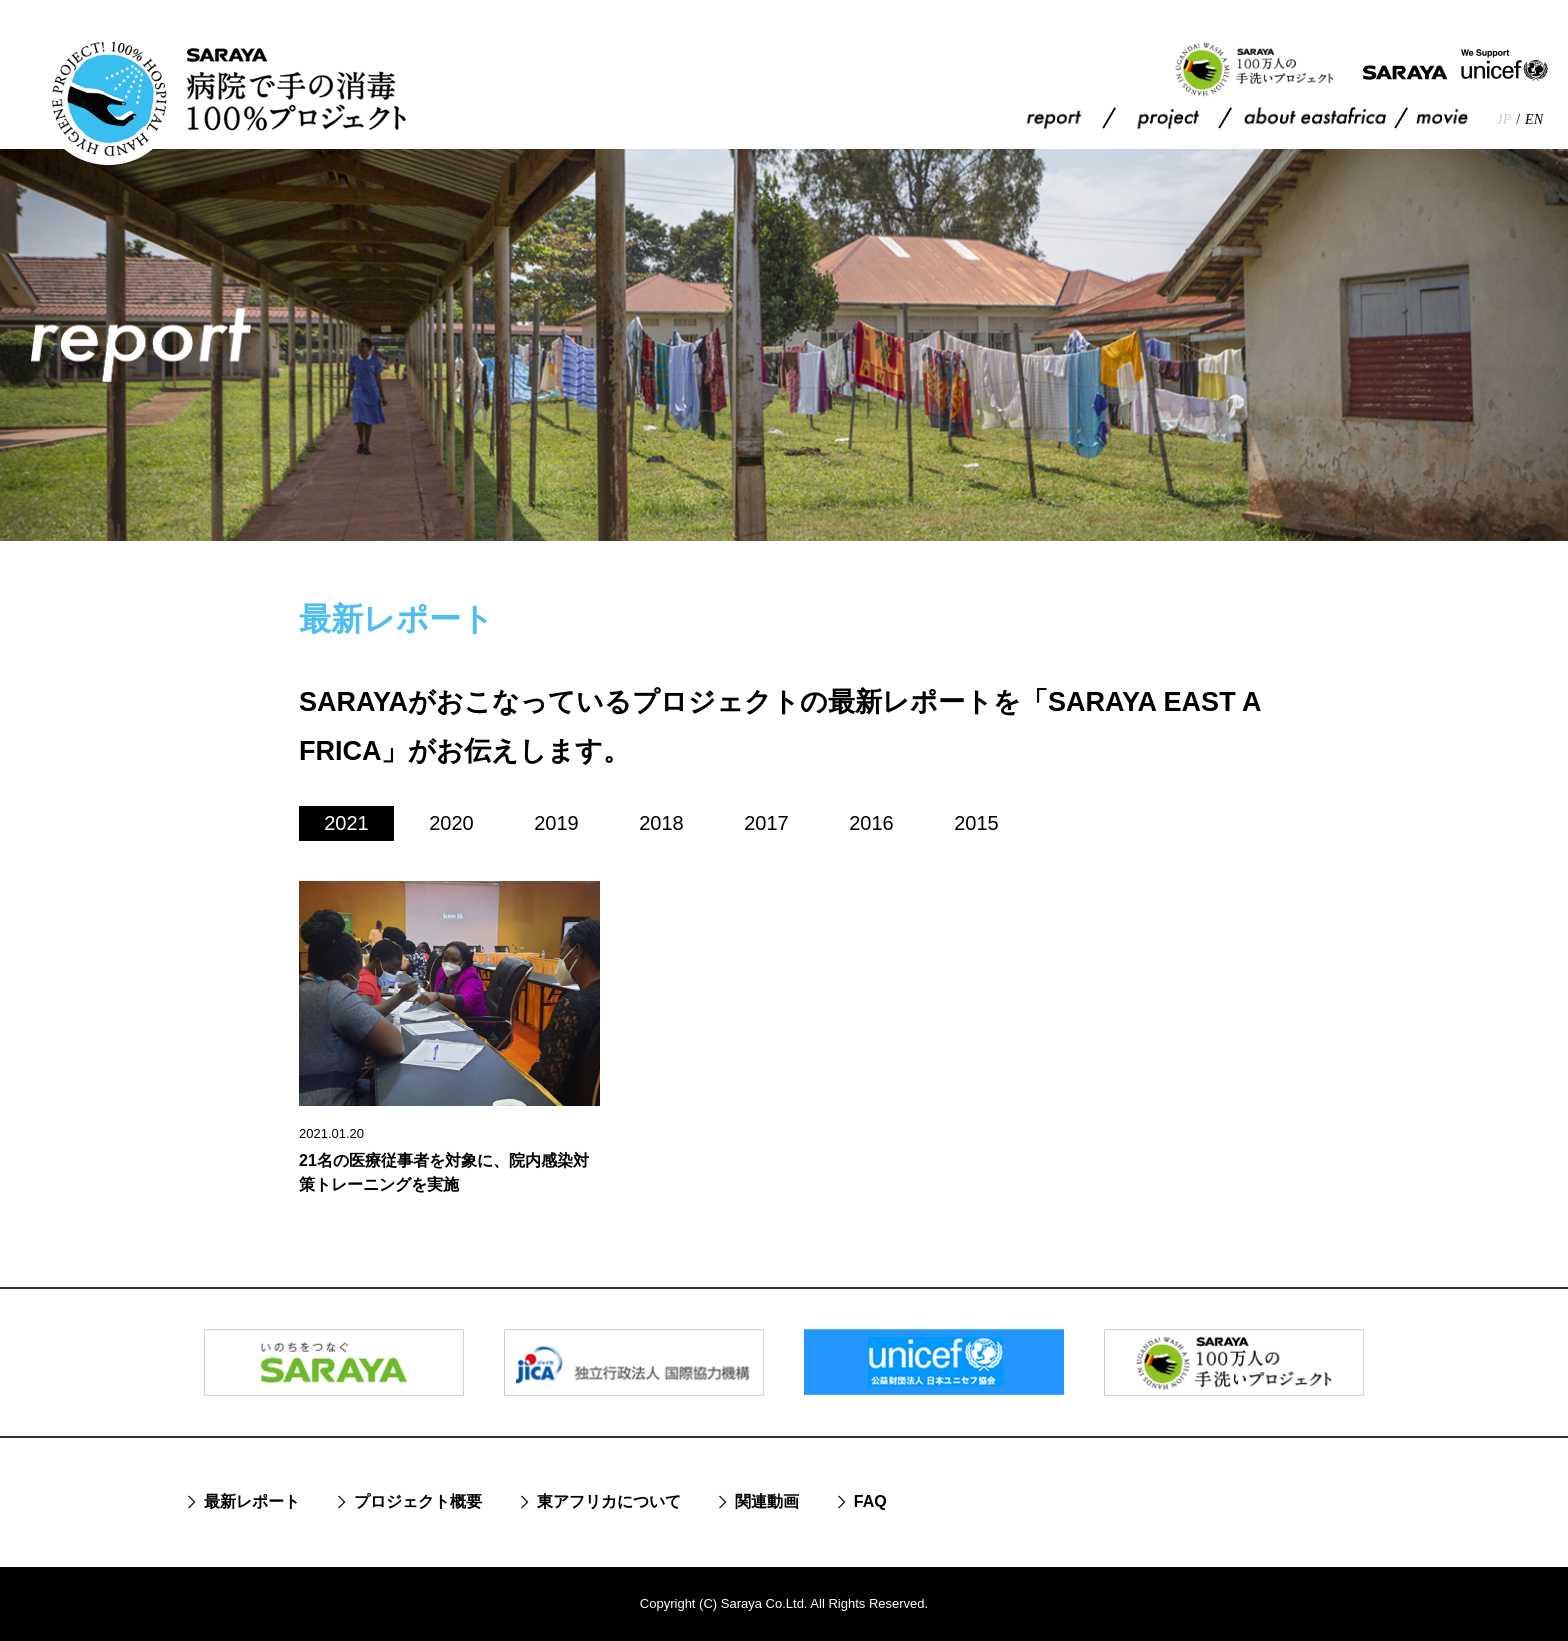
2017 (766, 823)
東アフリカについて (609, 1501)
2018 (661, 823)
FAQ (870, 1501)
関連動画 (767, 1501)
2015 (976, 823)
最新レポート (252, 1501)
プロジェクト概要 (418, 1501)
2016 (871, 823)
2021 (346, 823)
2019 (556, 823)
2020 (451, 823)
